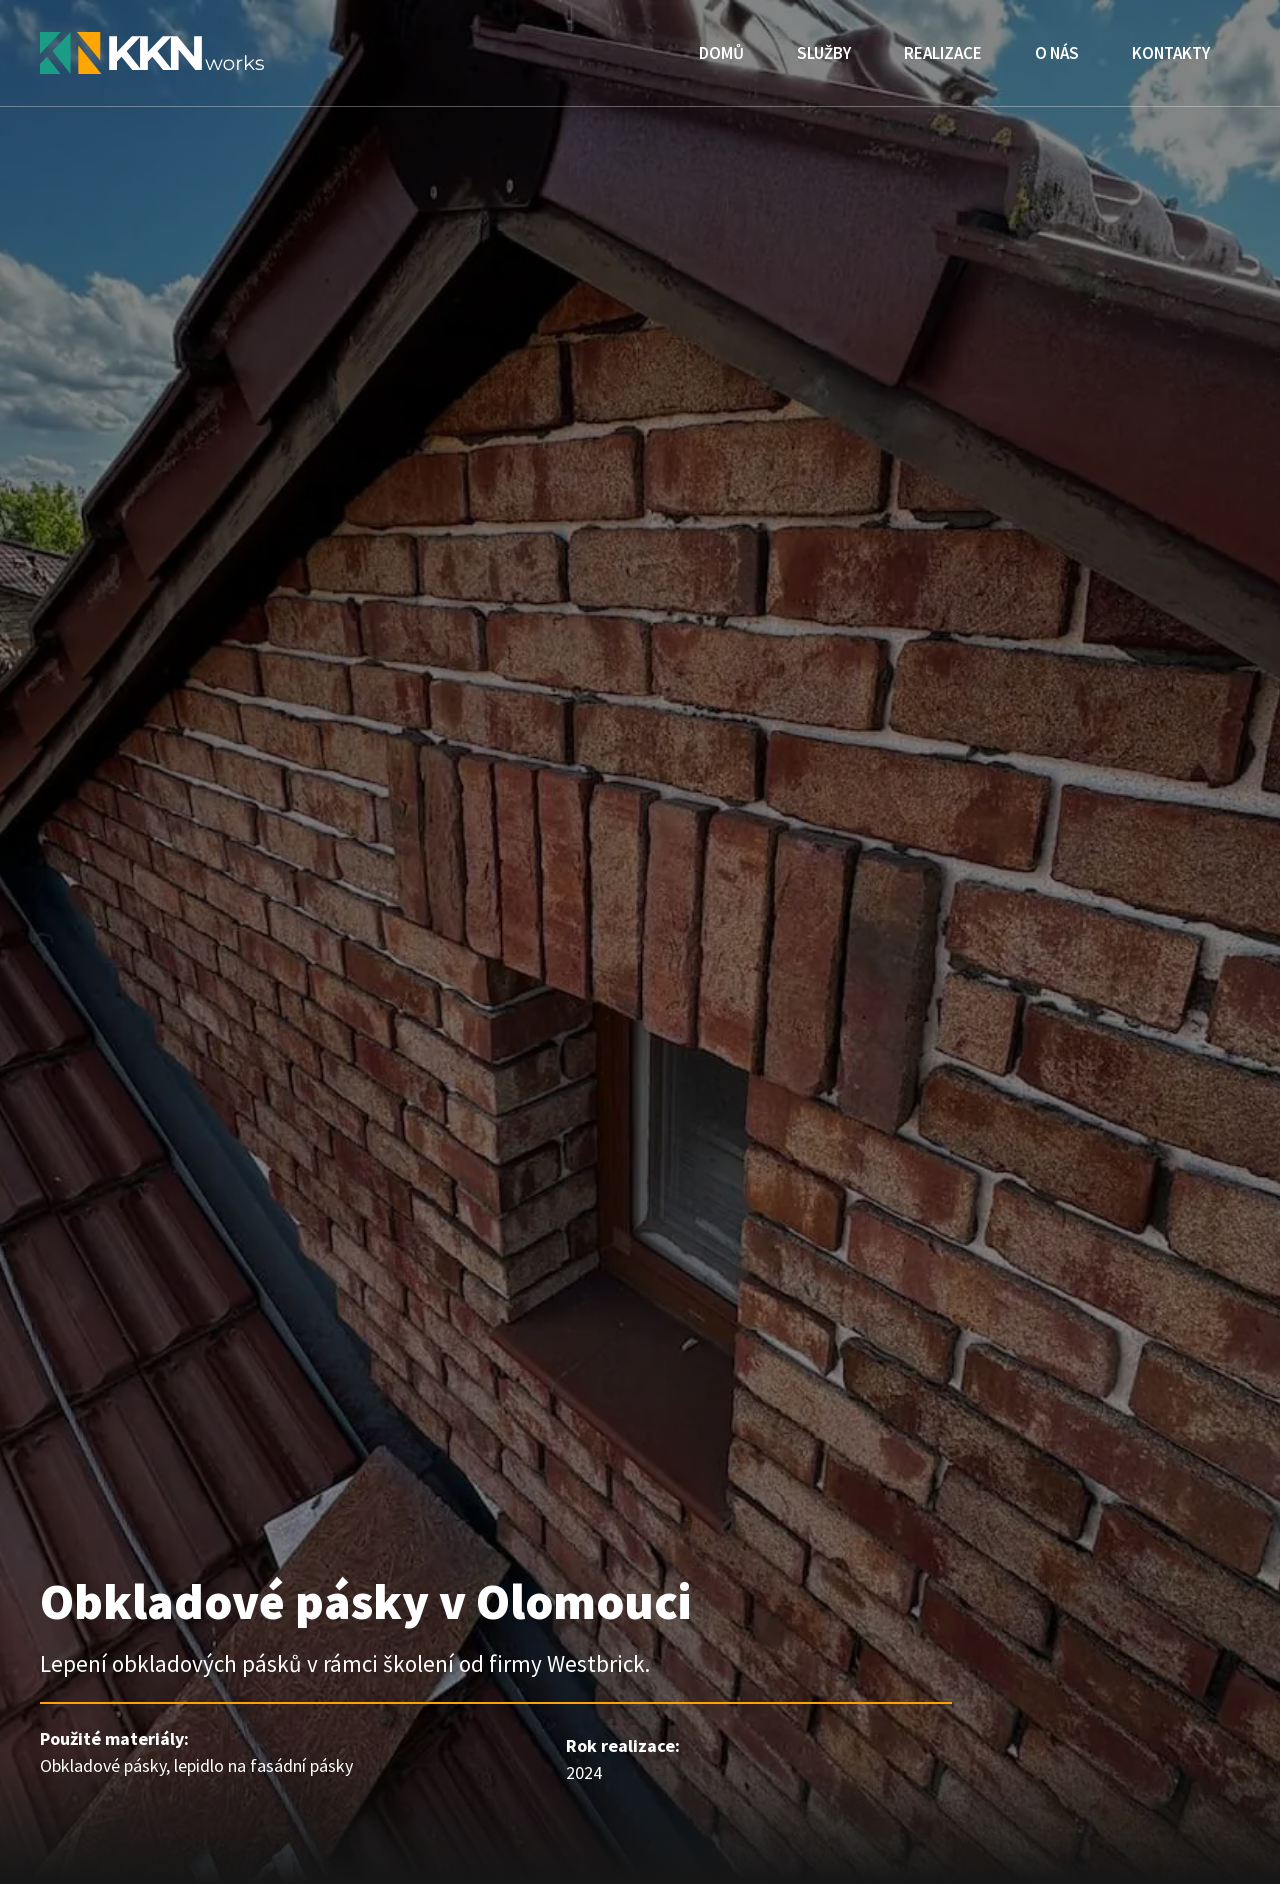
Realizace (943, 53)
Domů (721, 53)
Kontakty (1171, 53)
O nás (1057, 53)
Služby (824, 53)
